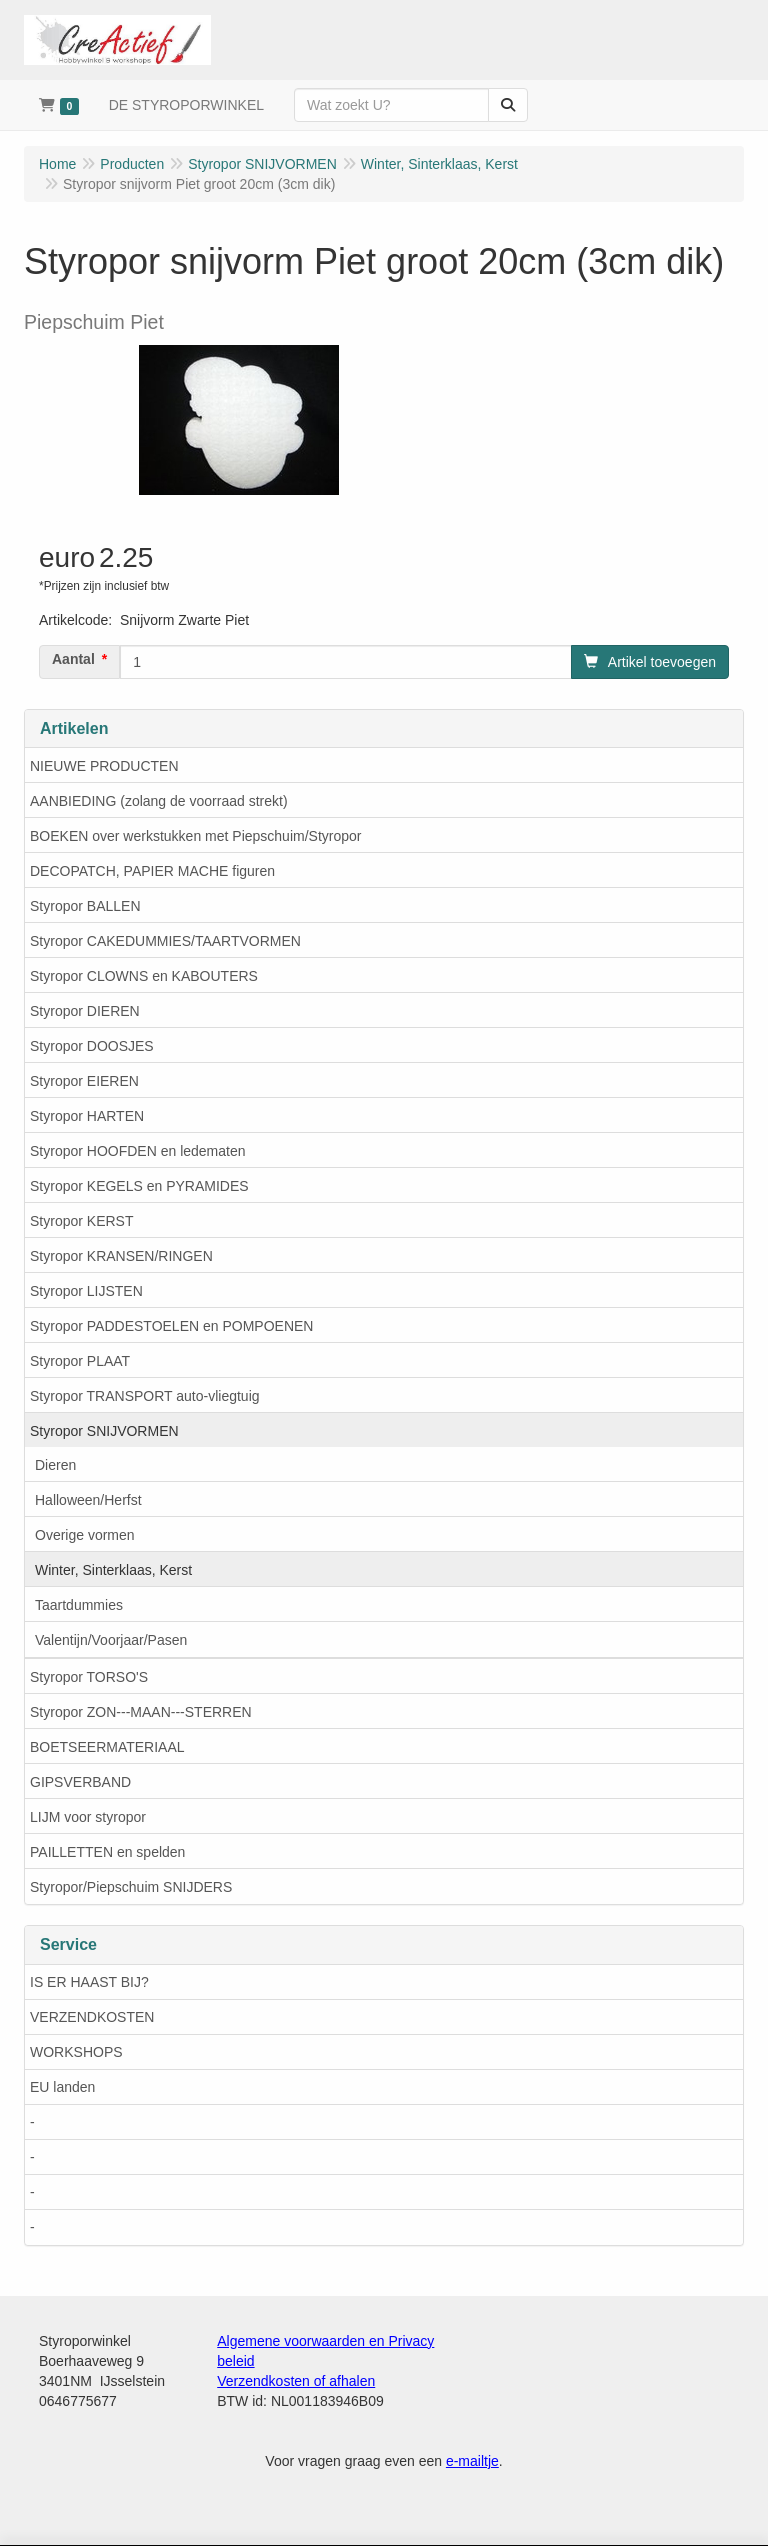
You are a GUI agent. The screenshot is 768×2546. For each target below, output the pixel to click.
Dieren (55, 1465)
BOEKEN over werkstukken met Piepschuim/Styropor (195, 836)
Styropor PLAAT (80, 1361)
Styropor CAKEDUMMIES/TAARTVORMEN (165, 941)
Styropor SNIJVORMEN (104, 1431)
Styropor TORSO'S (89, 1677)
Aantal (73, 659)
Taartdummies (79, 1605)
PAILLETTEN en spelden (107, 1852)
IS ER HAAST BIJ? (89, 1982)
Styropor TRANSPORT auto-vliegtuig (145, 1396)
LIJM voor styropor (88, 1817)
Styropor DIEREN (85, 1011)
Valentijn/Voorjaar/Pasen (111, 1640)
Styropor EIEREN (84, 1081)
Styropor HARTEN (87, 1116)
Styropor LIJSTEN (86, 1291)
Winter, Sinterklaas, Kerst (113, 1570)
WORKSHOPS (76, 2052)
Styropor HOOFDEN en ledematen (138, 1151)
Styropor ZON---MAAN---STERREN (141, 1712)
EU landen (62, 2087)
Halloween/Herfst (88, 1500)
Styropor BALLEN (85, 906)
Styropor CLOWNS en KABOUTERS (144, 976)
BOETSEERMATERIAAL (107, 1747)
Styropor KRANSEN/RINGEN (121, 1256)
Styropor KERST (81, 1221)
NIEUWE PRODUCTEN (104, 766)
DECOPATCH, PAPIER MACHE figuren (152, 871)
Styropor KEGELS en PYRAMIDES (139, 1186)
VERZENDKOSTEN (92, 2017)
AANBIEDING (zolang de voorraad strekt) (159, 801)
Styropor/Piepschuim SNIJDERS (131, 1887)
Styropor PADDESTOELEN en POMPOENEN (171, 1326)
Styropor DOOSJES (92, 1046)
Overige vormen (85, 1535)
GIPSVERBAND (80, 1782)
